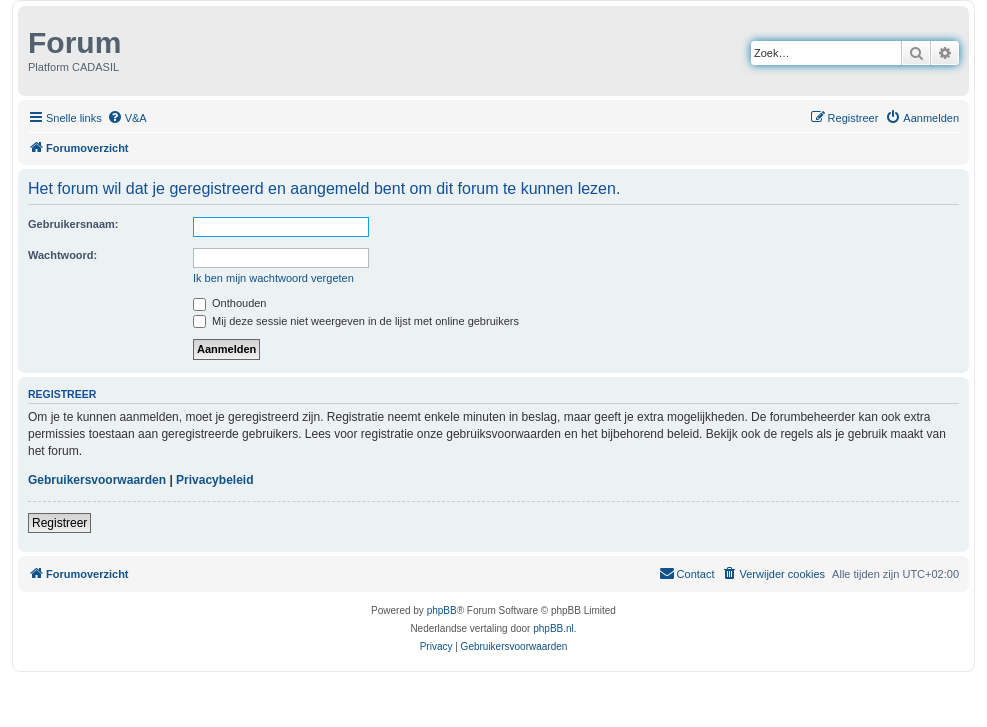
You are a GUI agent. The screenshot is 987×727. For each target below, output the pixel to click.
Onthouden (230, 303)
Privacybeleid (214, 480)
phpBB (442, 610)
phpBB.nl (553, 628)
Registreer (59, 523)
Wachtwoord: (62, 255)
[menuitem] (127, 118)
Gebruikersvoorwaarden (97, 480)
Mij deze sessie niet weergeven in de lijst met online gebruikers (356, 321)
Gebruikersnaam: (73, 224)
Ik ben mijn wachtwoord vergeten (273, 278)
